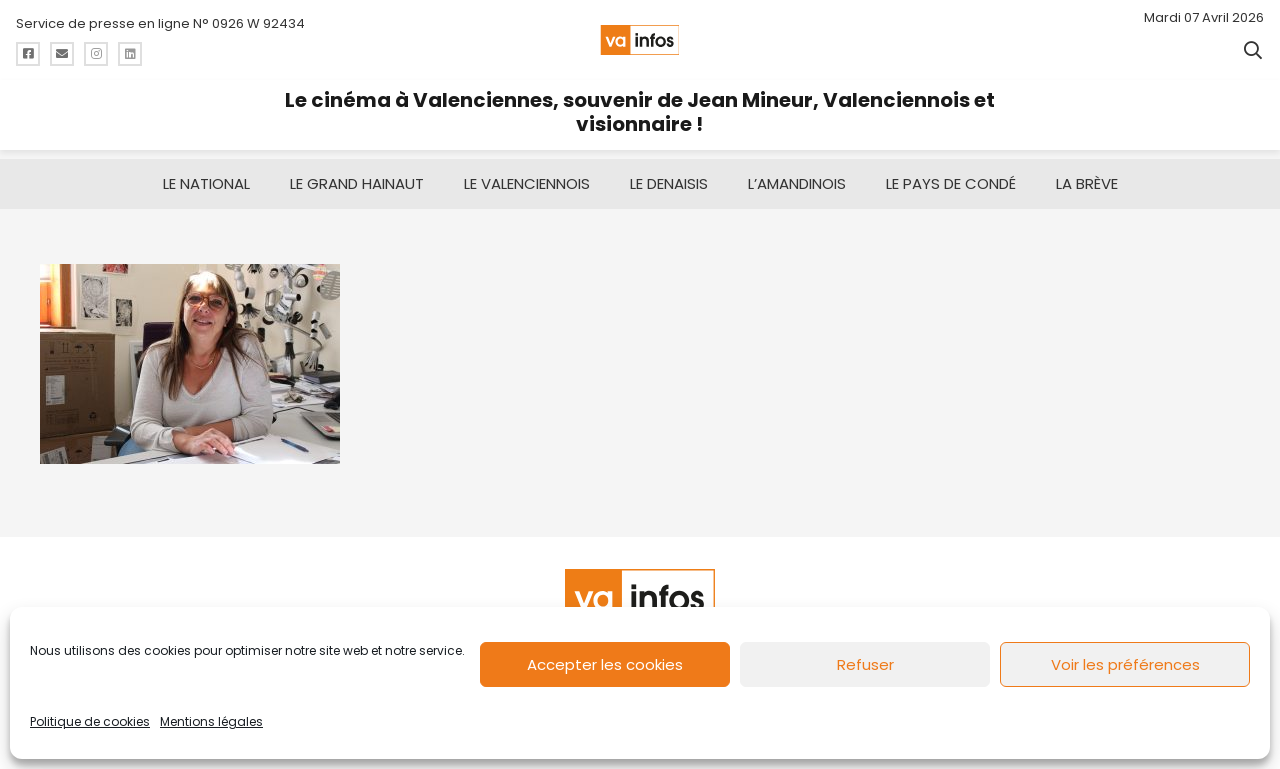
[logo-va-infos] (639, 40)
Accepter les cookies (605, 664)
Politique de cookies (90, 721)
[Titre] (28, 54)
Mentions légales (211, 721)
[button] (1253, 50)
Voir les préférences (1125, 664)
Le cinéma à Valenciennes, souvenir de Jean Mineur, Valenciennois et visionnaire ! (640, 112)
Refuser (865, 664)
